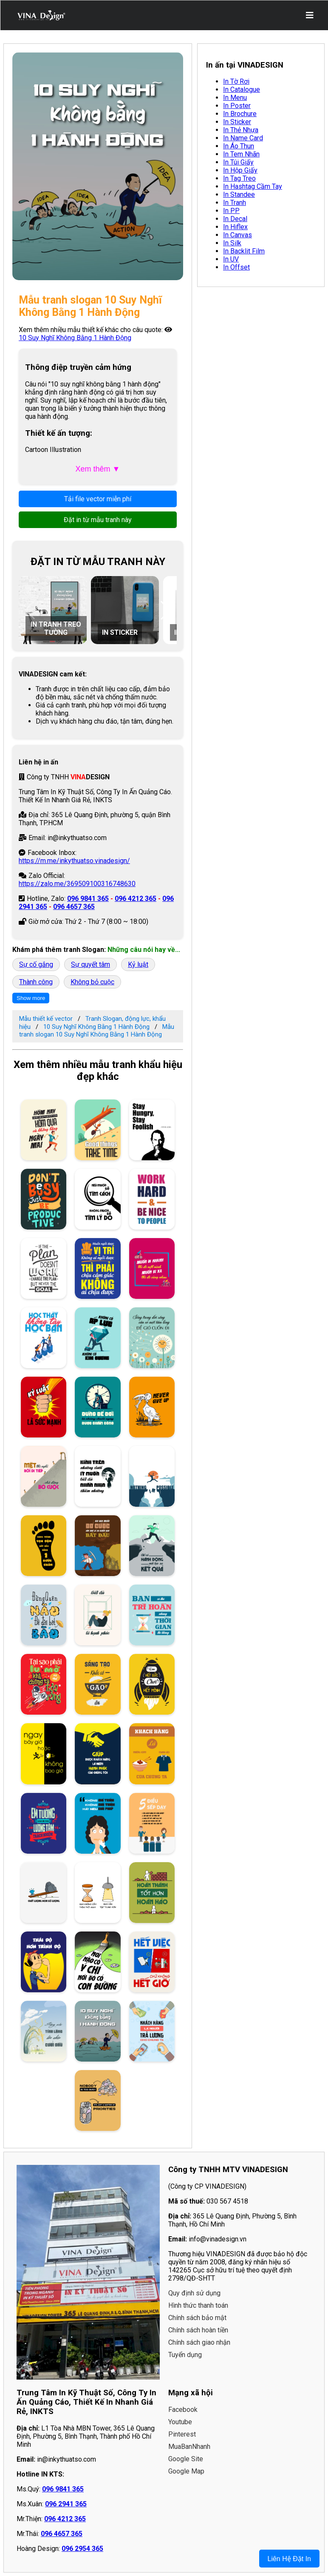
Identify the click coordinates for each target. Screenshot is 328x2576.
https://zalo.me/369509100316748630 (77, 884)
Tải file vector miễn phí (97, 499)
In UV (231, 259)
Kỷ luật (138, 964)
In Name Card (243, 138)
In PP (231, 211)
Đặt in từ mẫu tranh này (98, 520)
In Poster (237, 106)
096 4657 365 (74, 907)
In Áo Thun (238, 146)
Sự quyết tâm (90, 964)
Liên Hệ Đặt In (289, 2558)
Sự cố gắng (36, 964)
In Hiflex (235, 227)
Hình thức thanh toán (198, 2305)
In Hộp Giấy (240, 170)
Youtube (180, 2422)
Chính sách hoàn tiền (198, 2330)
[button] (165, 610)
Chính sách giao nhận (199, 2342)
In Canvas (237, 235)
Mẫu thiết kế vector (46, 1018)
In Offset (236, 267)
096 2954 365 (82, 2549)
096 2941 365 (66, 2504)
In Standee (239, 194)
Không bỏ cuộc (92, 982)
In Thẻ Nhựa (240, 130)
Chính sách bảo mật (197, 2318)
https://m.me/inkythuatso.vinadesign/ (74, 861)
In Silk (232, 243)
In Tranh (234, 203)
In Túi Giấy (238, 162)
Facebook (183, 2410)
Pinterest (182, 2434)
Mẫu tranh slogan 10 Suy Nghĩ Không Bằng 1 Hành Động (96, 1030)
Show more (31, 998)
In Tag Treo (239, 178)
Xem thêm (98, 469)
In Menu (235, 98)
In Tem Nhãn (241, 154)
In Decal (235, 219)
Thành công (36, 982)
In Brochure (240, 114)
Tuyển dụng (185, 2355)
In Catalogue (241, 89)
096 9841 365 (88, 899)
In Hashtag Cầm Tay (252, 186)
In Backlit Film (244, 251)
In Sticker (237, 122)
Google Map (186, 2471)
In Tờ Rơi (236, 81)
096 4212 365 (135, 899)
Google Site (185, 2459)
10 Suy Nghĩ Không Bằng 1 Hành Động (75, 338)
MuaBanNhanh (189, 2447)
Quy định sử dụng (194, 2293)
